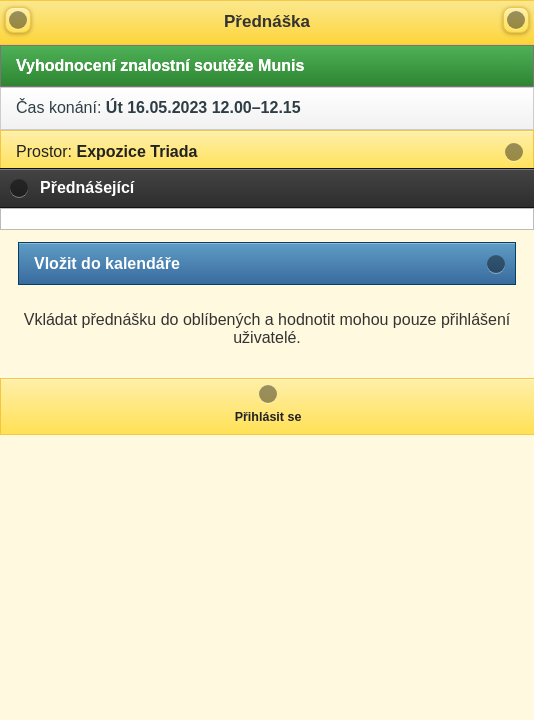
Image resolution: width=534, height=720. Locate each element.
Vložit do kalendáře (107, 263)
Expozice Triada (106, 151)
